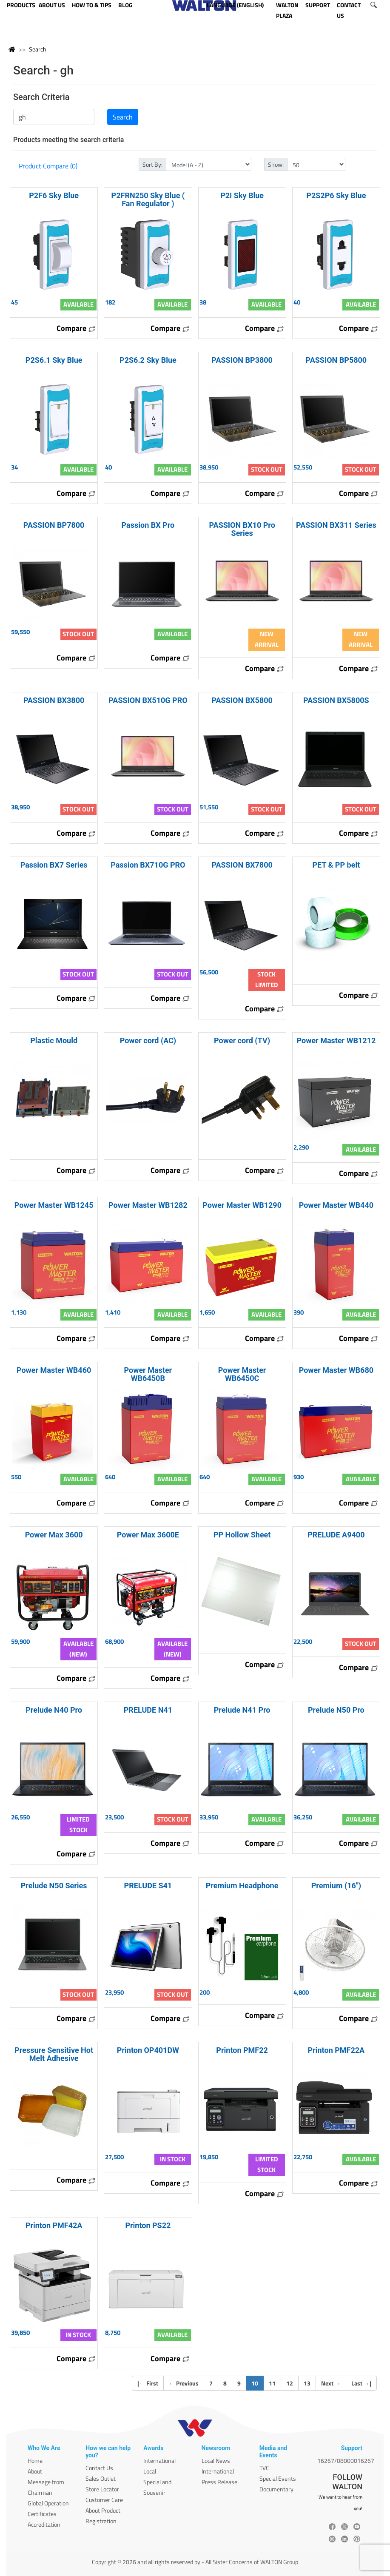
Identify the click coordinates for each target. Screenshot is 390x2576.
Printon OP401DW (148, 2050)
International (159, 2460)
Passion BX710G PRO (148, 864)
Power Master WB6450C (242, 1374)
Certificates (42, 2513)
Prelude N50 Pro (336, 1709)
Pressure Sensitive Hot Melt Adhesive (53, 2054)
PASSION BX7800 (241, 864)
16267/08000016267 (345, 2460)
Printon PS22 (148, 2225)
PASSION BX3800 (53, 700)
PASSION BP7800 (54, 525)
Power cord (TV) (242, 1040)
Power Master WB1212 (336, 1040)
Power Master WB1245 (54, 1205)
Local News (216, 2460)
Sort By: (152, 164)
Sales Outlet (100, 2478)
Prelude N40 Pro (54, 1709)
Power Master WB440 (336, 1205)
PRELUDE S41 (148, 1885)
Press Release (219, 2481)
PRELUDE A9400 (335, 1534)
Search (37, 49)
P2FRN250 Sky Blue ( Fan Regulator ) (148, 199)
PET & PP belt (336, 864)
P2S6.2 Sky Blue (148, 360)
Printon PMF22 (242, 2050)
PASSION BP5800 (336, 360)
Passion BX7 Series (54, 864)
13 (307, 2383)
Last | (361, 2383)
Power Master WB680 (336, 1370)
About (35, 2471)
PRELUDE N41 (148, 1709)
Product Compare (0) (48, 166)
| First (147, 2383)
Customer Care (104, 2499)
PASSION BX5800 (241, 700)
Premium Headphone (242, 1885)
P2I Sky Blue (242, 195)
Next (331, 2383)
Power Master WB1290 (242, 1205)
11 (272, 2383)
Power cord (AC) (148, 1040)
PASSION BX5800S (336, 700)
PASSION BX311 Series (336, 525)
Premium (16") (336, 1885)
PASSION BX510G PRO (147, 700)
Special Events (277, 2478)
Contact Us (99, 2467)
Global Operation (48, 2503)
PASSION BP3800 (242, 360)
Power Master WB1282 (148, 1205)
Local (149, 2471)
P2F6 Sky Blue (54, 195)
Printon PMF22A (336, 2050)
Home (35, 2460)
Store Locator (102, 2489)
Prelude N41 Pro (242, 1709)
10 (257, 2383)
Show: (276, 164)
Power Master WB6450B (148, 1374)
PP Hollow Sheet (242, 1534)
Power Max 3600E (148, 1534)
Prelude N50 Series (54, 1885)
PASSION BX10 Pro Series (242, 529)
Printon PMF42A (54, 2225)
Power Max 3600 (54, 1534)
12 (289, 2383)
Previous (184, 2383)
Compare (76, 328)
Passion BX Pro (148, 525)
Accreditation (44, 2524)
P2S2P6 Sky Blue (336, 195)
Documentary (276, 2489)
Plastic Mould (53, 1040)
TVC (264, 2467)
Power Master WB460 (54, 1370)
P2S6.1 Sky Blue (54, 360)
